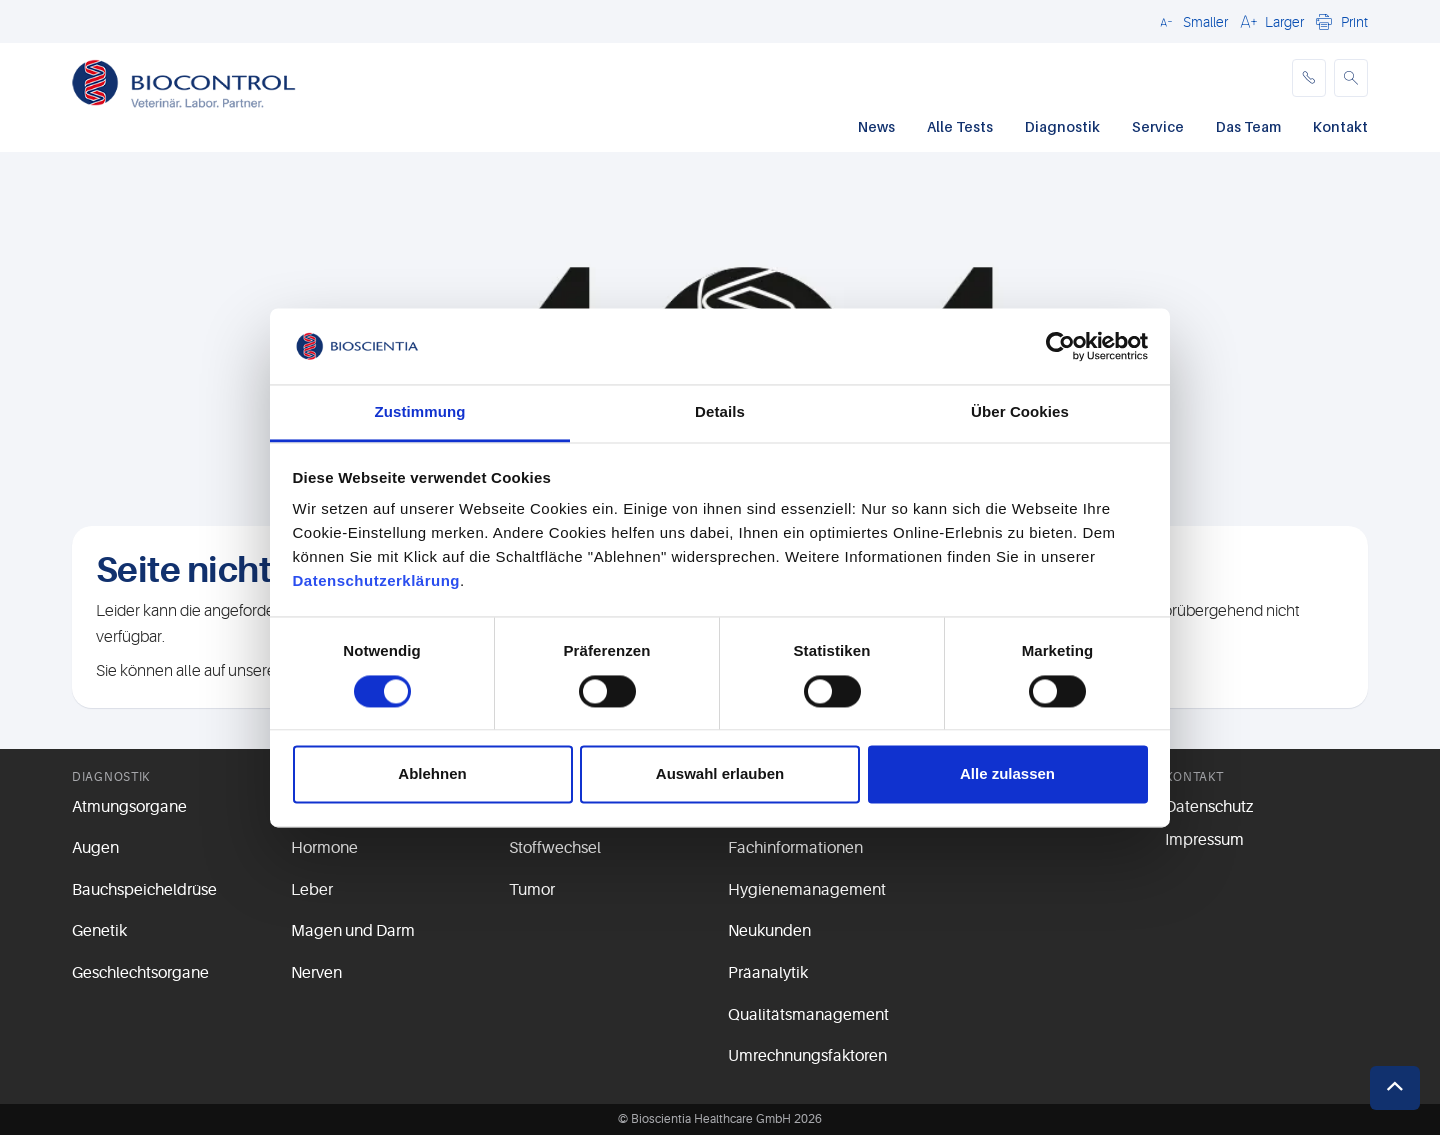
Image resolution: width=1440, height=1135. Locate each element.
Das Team (1248, 126)
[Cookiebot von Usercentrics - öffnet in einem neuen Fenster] (1060, 346)
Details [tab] (720, 412)
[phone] (1309, 78)
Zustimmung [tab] (420, 412)
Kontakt (1340, 126)
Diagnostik (1062, 126)
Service (1158, 126)
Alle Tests (960, 126)
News (876, 126)
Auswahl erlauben (720, 774)
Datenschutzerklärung (377, 581)
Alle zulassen (1007, 774)
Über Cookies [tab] (1020, 412)
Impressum (1204, 840)
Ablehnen (432, 774)
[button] (1191, 21)
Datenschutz (1209, 807)
